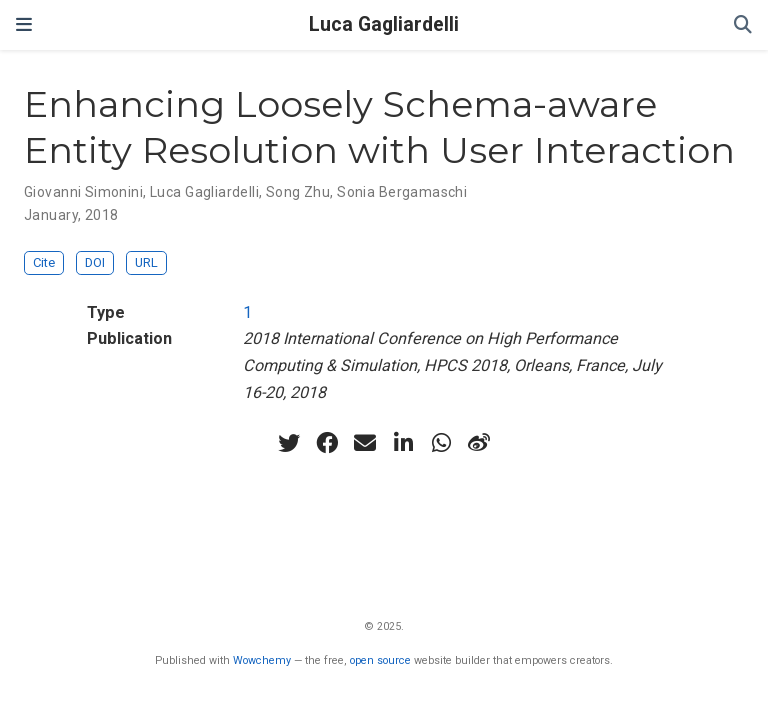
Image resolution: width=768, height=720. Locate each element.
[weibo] (479, 443)
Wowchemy (262, 660)
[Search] (743, 25)
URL (146, 262)
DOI (95, 262)
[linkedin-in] (403, 443)
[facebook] (327, 443)
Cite (44, 262)
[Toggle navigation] (24, 24)
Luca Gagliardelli (384, 24)
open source (380, 660)
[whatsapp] (441, 443)
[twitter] (289, 443)
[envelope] (365, 443)
